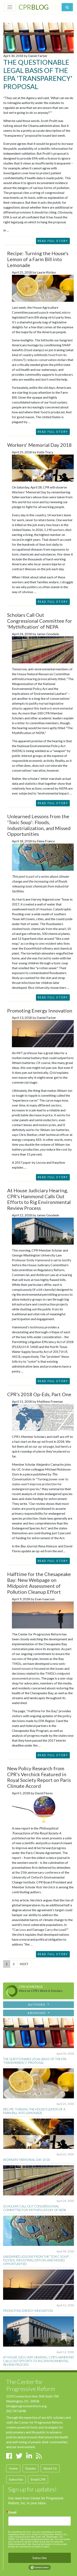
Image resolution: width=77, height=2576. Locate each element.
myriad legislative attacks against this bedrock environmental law (42, 708)
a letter (20, 723)
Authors (37, 2004)
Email (12, 2512)
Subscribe (16, 2479)
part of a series (38, 876)
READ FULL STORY (53, 432)
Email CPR (38, 2479)
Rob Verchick (45, 1887)
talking (8, 125)
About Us (50, 2468)
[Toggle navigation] (10, 7)
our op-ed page (43, 1446)
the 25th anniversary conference (37, 1872)
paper (27, 1162)
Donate (30, 2468)
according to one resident (38, 943)
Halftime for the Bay (42, 1711)
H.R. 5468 (30, 1347)
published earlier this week (30, 1838)
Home (13, 2468)
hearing (31, 679)
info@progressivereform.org (26, 2406)
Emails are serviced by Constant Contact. (29, 2546)
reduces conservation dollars (47, 360)
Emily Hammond (38, 1260)
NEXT (24, 1964)
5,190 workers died (57, 530)
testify (66, 1260)
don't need (48, 379)
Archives (37, 2013)
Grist (52, 1072)
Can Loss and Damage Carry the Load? (40, 1929)
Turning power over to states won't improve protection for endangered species (40, 1484)
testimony (37, 1327)
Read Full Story (53, 241)
